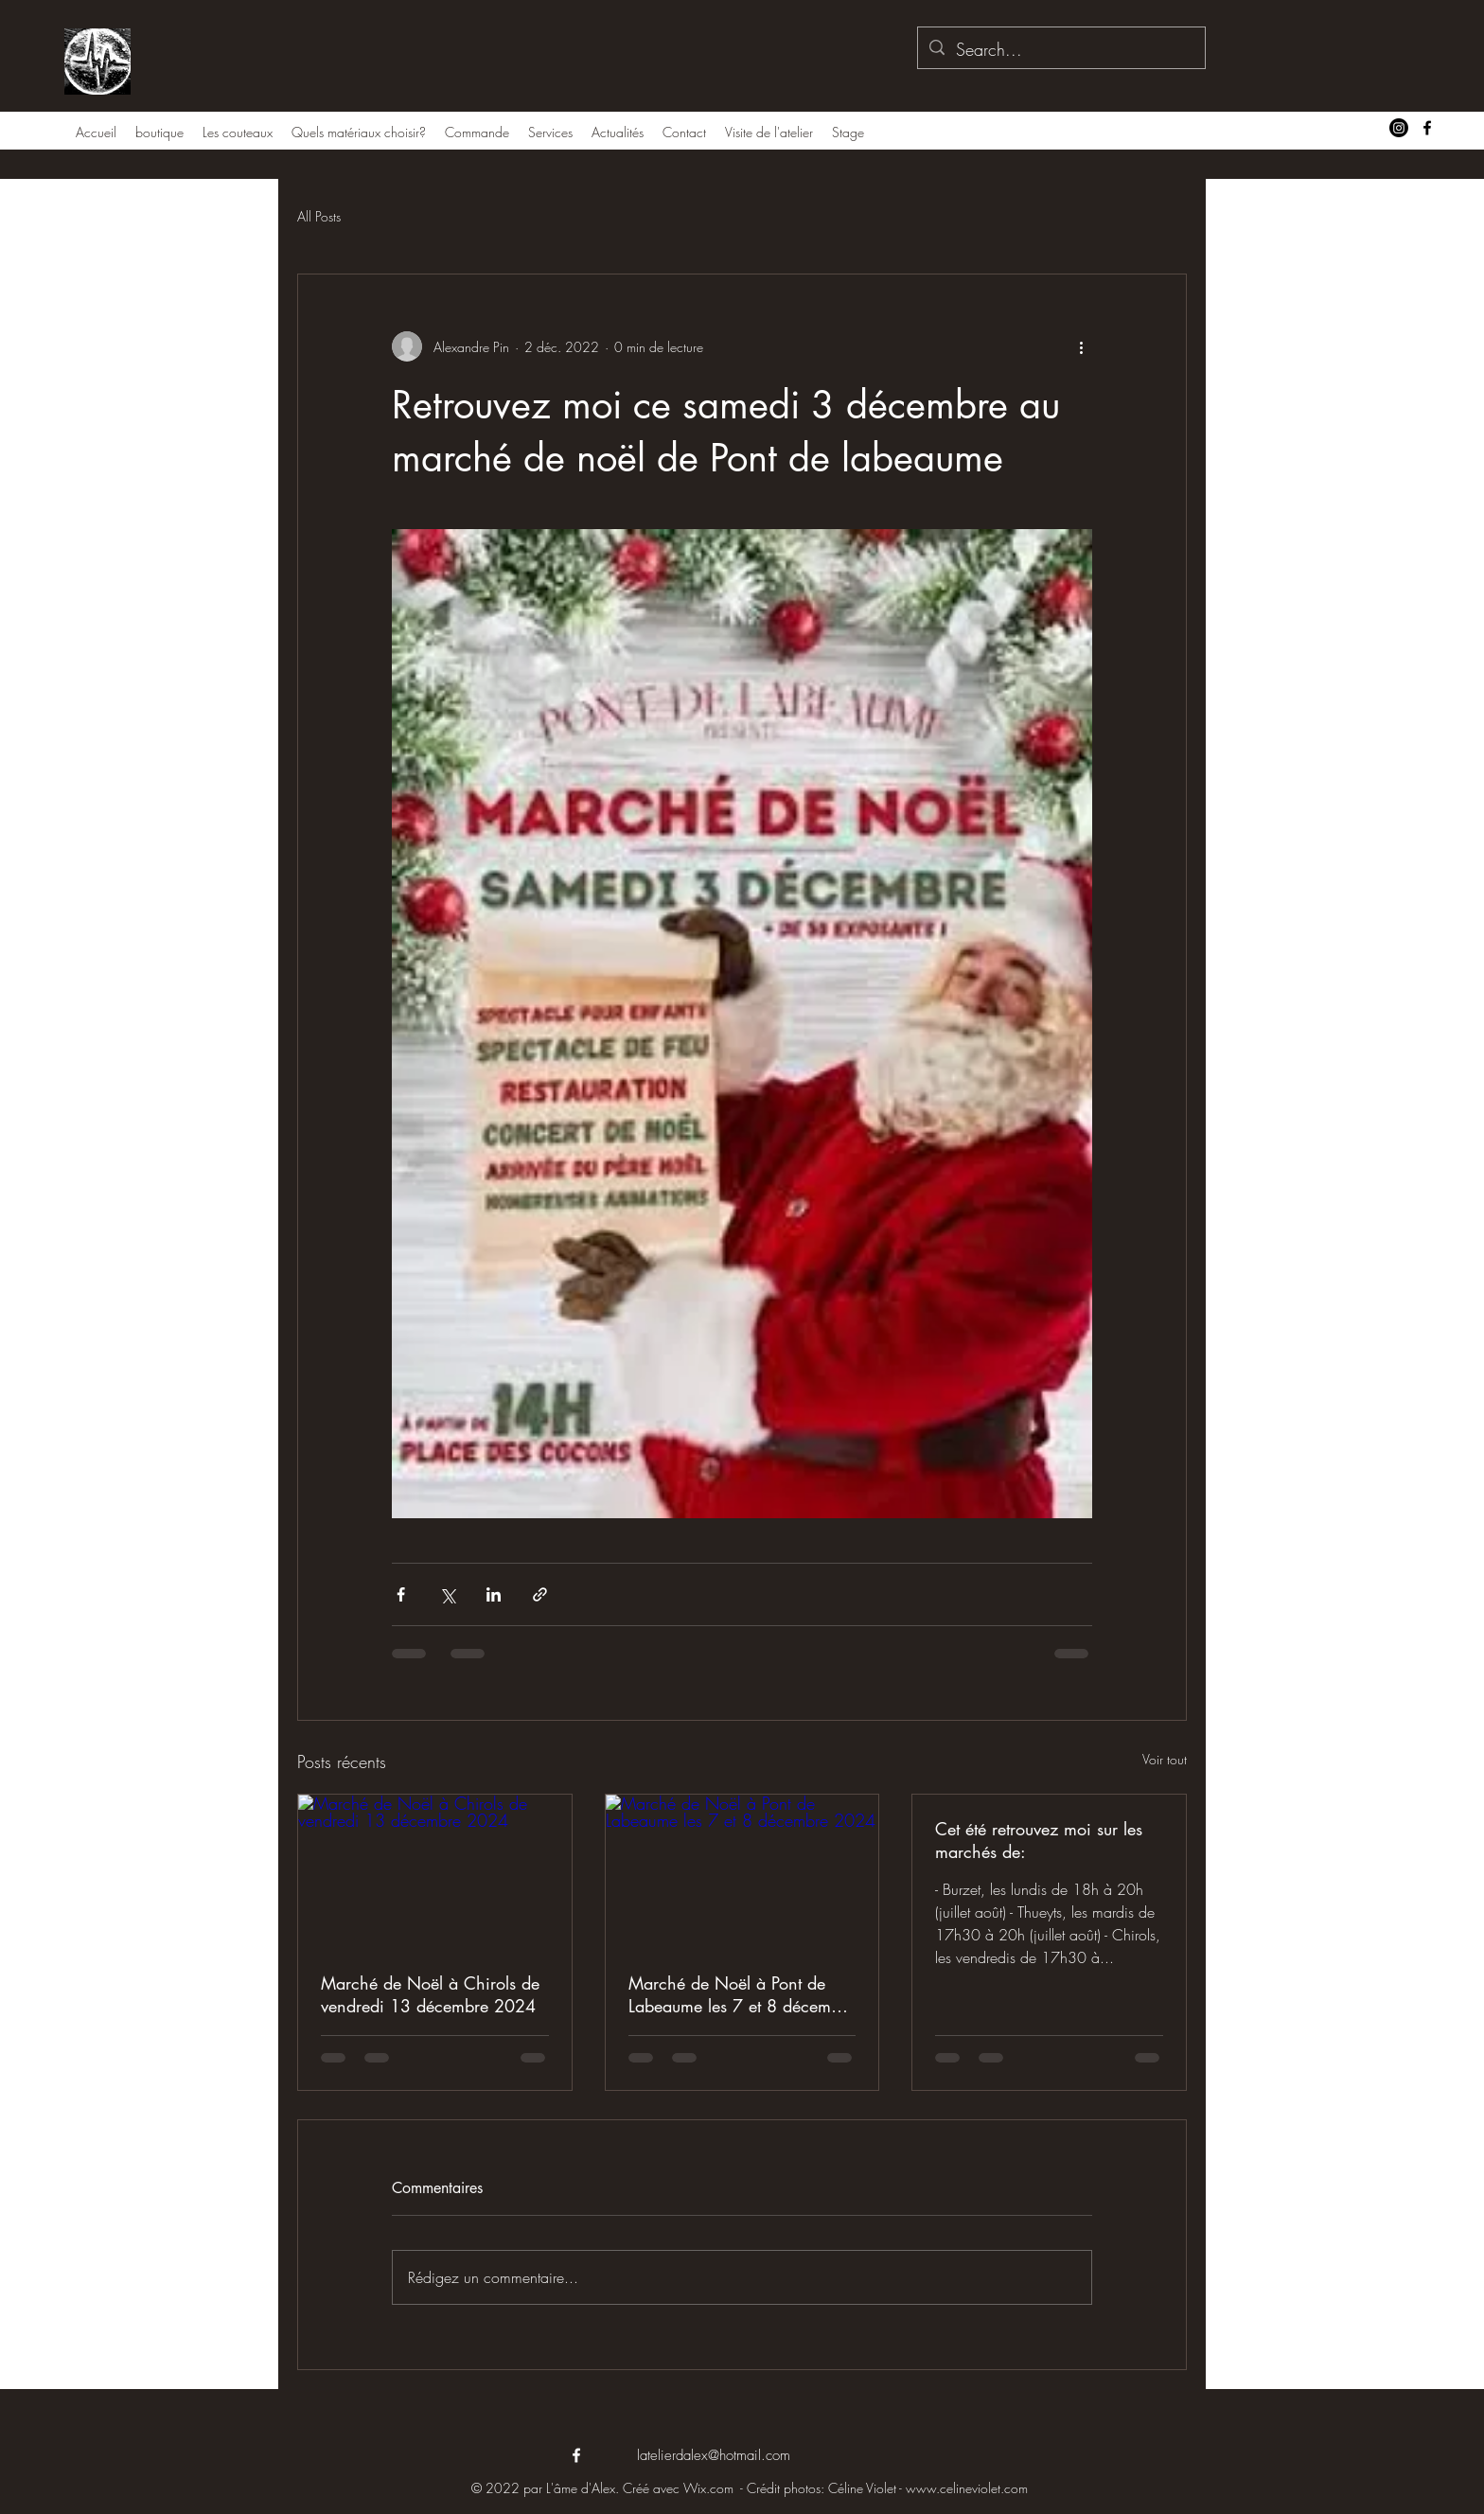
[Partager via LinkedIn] (494, 1594)
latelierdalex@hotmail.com (713, 2455)
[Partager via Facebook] (401, 1594)
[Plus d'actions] (1080, 346)
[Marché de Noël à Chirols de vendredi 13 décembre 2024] (435, 1871)
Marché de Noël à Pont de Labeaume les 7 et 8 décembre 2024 (741, 1994)
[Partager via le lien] (540, 1594)
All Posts (319, 216)
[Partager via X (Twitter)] (447, 1594)
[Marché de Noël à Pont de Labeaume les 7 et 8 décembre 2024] (742, 1871)
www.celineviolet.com (967, 2488)
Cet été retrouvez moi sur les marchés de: (1038, 1840)
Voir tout (1164, 1759)
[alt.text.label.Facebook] (1427, 127)
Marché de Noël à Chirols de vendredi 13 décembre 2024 (430, 1994)
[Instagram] (1398, 127)
